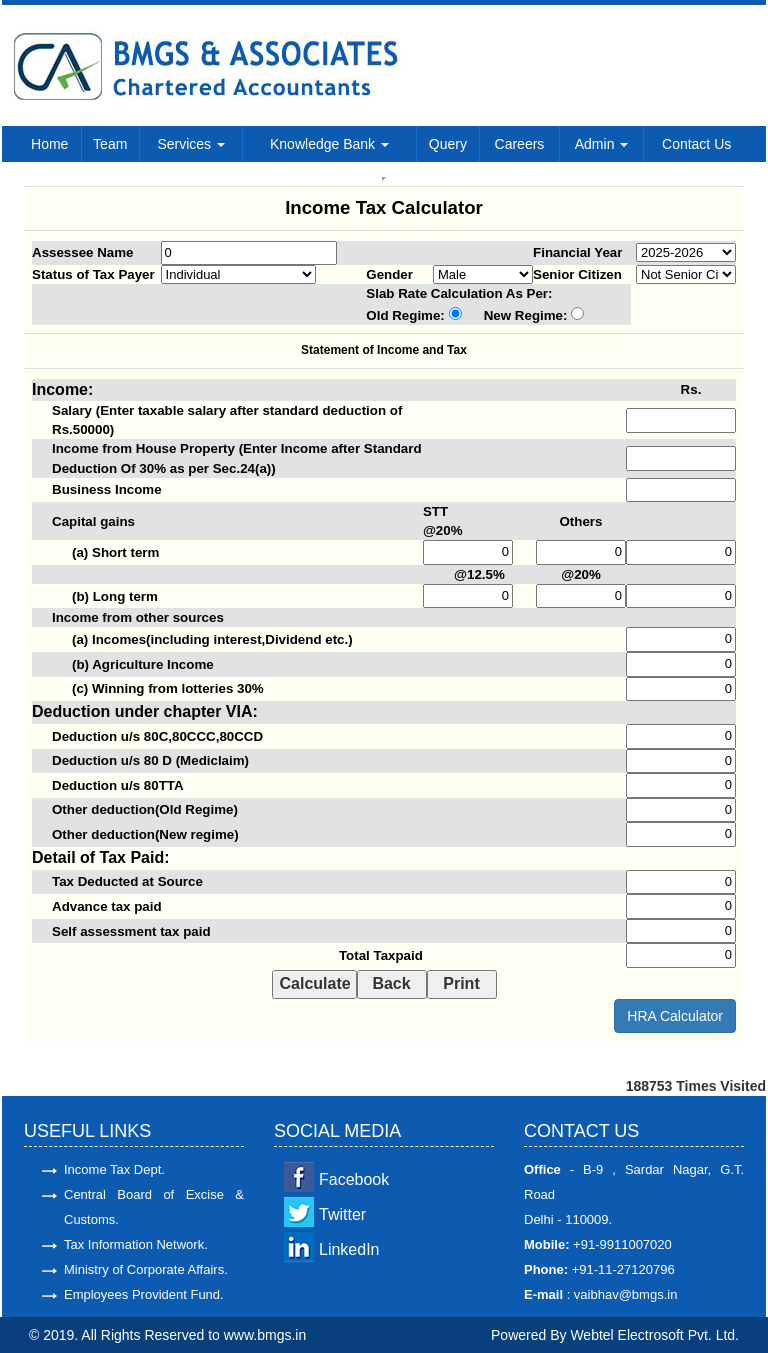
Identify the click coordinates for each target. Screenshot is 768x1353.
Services (191, 144)
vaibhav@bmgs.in (623, 1294)
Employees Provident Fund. (144, 1294)
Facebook (354, 1179)
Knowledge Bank (329, 144)
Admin (602, 144)
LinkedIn (349, 1249)
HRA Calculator (675, 1016)
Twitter (342, 1214)
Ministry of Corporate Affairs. (146, 1269)
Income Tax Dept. (114, 1169)
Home (49, 144)
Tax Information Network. (136, 1244)
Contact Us (696, 144)
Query (448, 144)
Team (110, 144)
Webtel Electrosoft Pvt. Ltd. (654, 1335)
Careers (520, 144)
